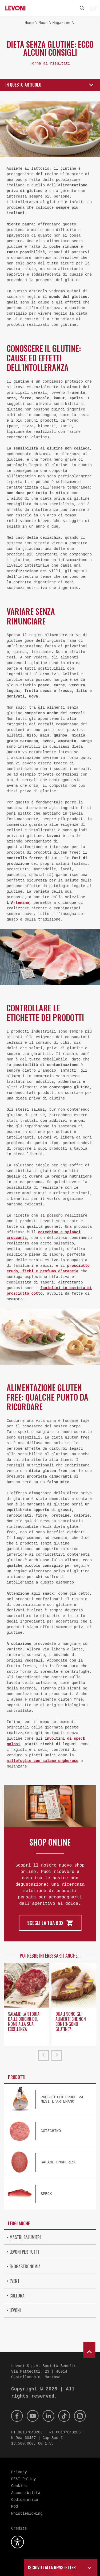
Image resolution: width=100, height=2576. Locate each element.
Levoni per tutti (24, 2252)
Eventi (15, 2281)
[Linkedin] (48, 2416)
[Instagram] (80, 2416)
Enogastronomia (25, 2266)
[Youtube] (33, 2416)
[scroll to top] (89, 2350)
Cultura (17, 2295)
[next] (56, 2055)
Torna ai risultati (50, 63)
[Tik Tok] (64, 2416)
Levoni (15, 2310)
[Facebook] (17, 2416)
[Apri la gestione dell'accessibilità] (17, 2542)
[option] (26, 2006)
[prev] (43, 2055)
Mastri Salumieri (25, 2237)
